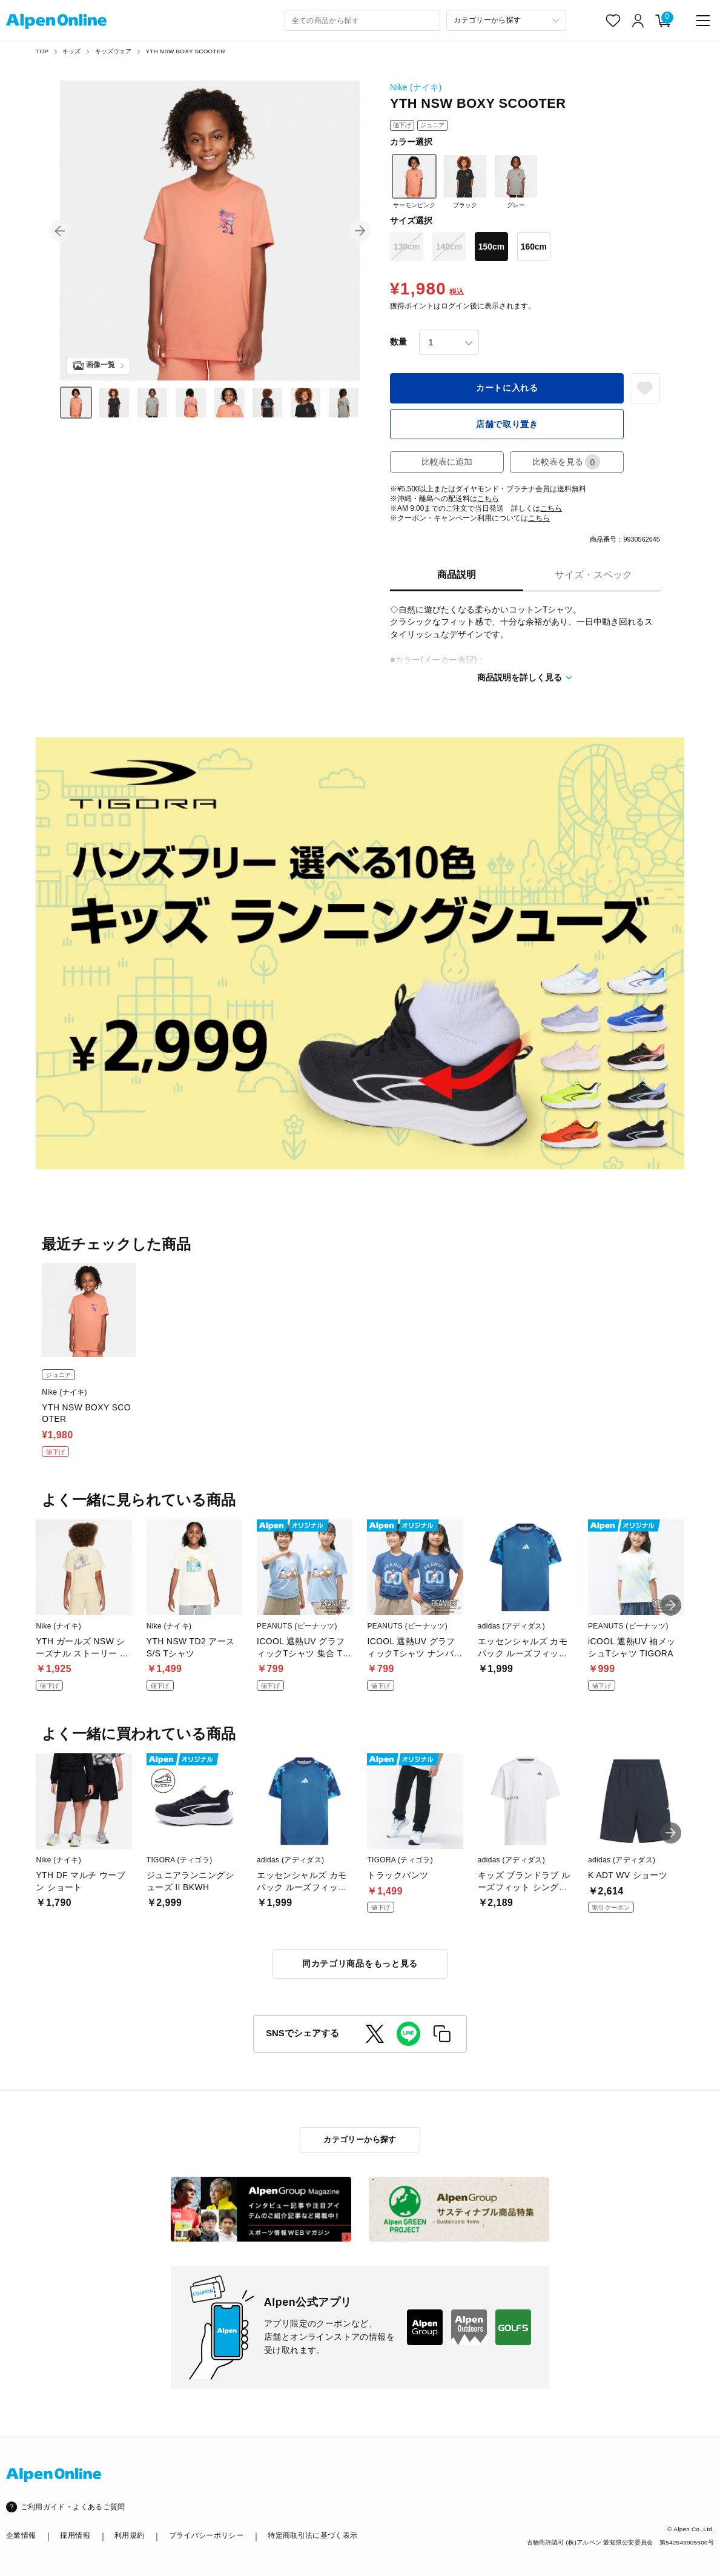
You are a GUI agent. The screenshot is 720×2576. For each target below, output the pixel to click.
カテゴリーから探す (359, 2139)
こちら (488, 498)
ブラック (465, 181)
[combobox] (363, 20)
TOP (42, 51)
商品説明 (456, 574)
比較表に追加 (446, 461)
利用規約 (129, 2535)
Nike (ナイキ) (416, 87)
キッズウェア (113, 51)
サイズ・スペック (593, 574)
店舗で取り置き (507, 424)
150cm (491, 246)
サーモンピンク (414, 181)
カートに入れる (507, 388)
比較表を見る (566, 462)
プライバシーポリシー (206, 2535)
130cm (407, 246)
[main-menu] (703, 21)
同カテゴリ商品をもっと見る (360, 1963)
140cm (449, 246)
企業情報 (21, 2535)
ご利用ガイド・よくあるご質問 (73, 2507)
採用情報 (75, 2535)
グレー (516, 181)
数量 (398, 342)
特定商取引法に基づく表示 (312, 2535)
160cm (534, 246)
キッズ (71, 51)
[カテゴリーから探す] (506, 20)
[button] (60, 231)
